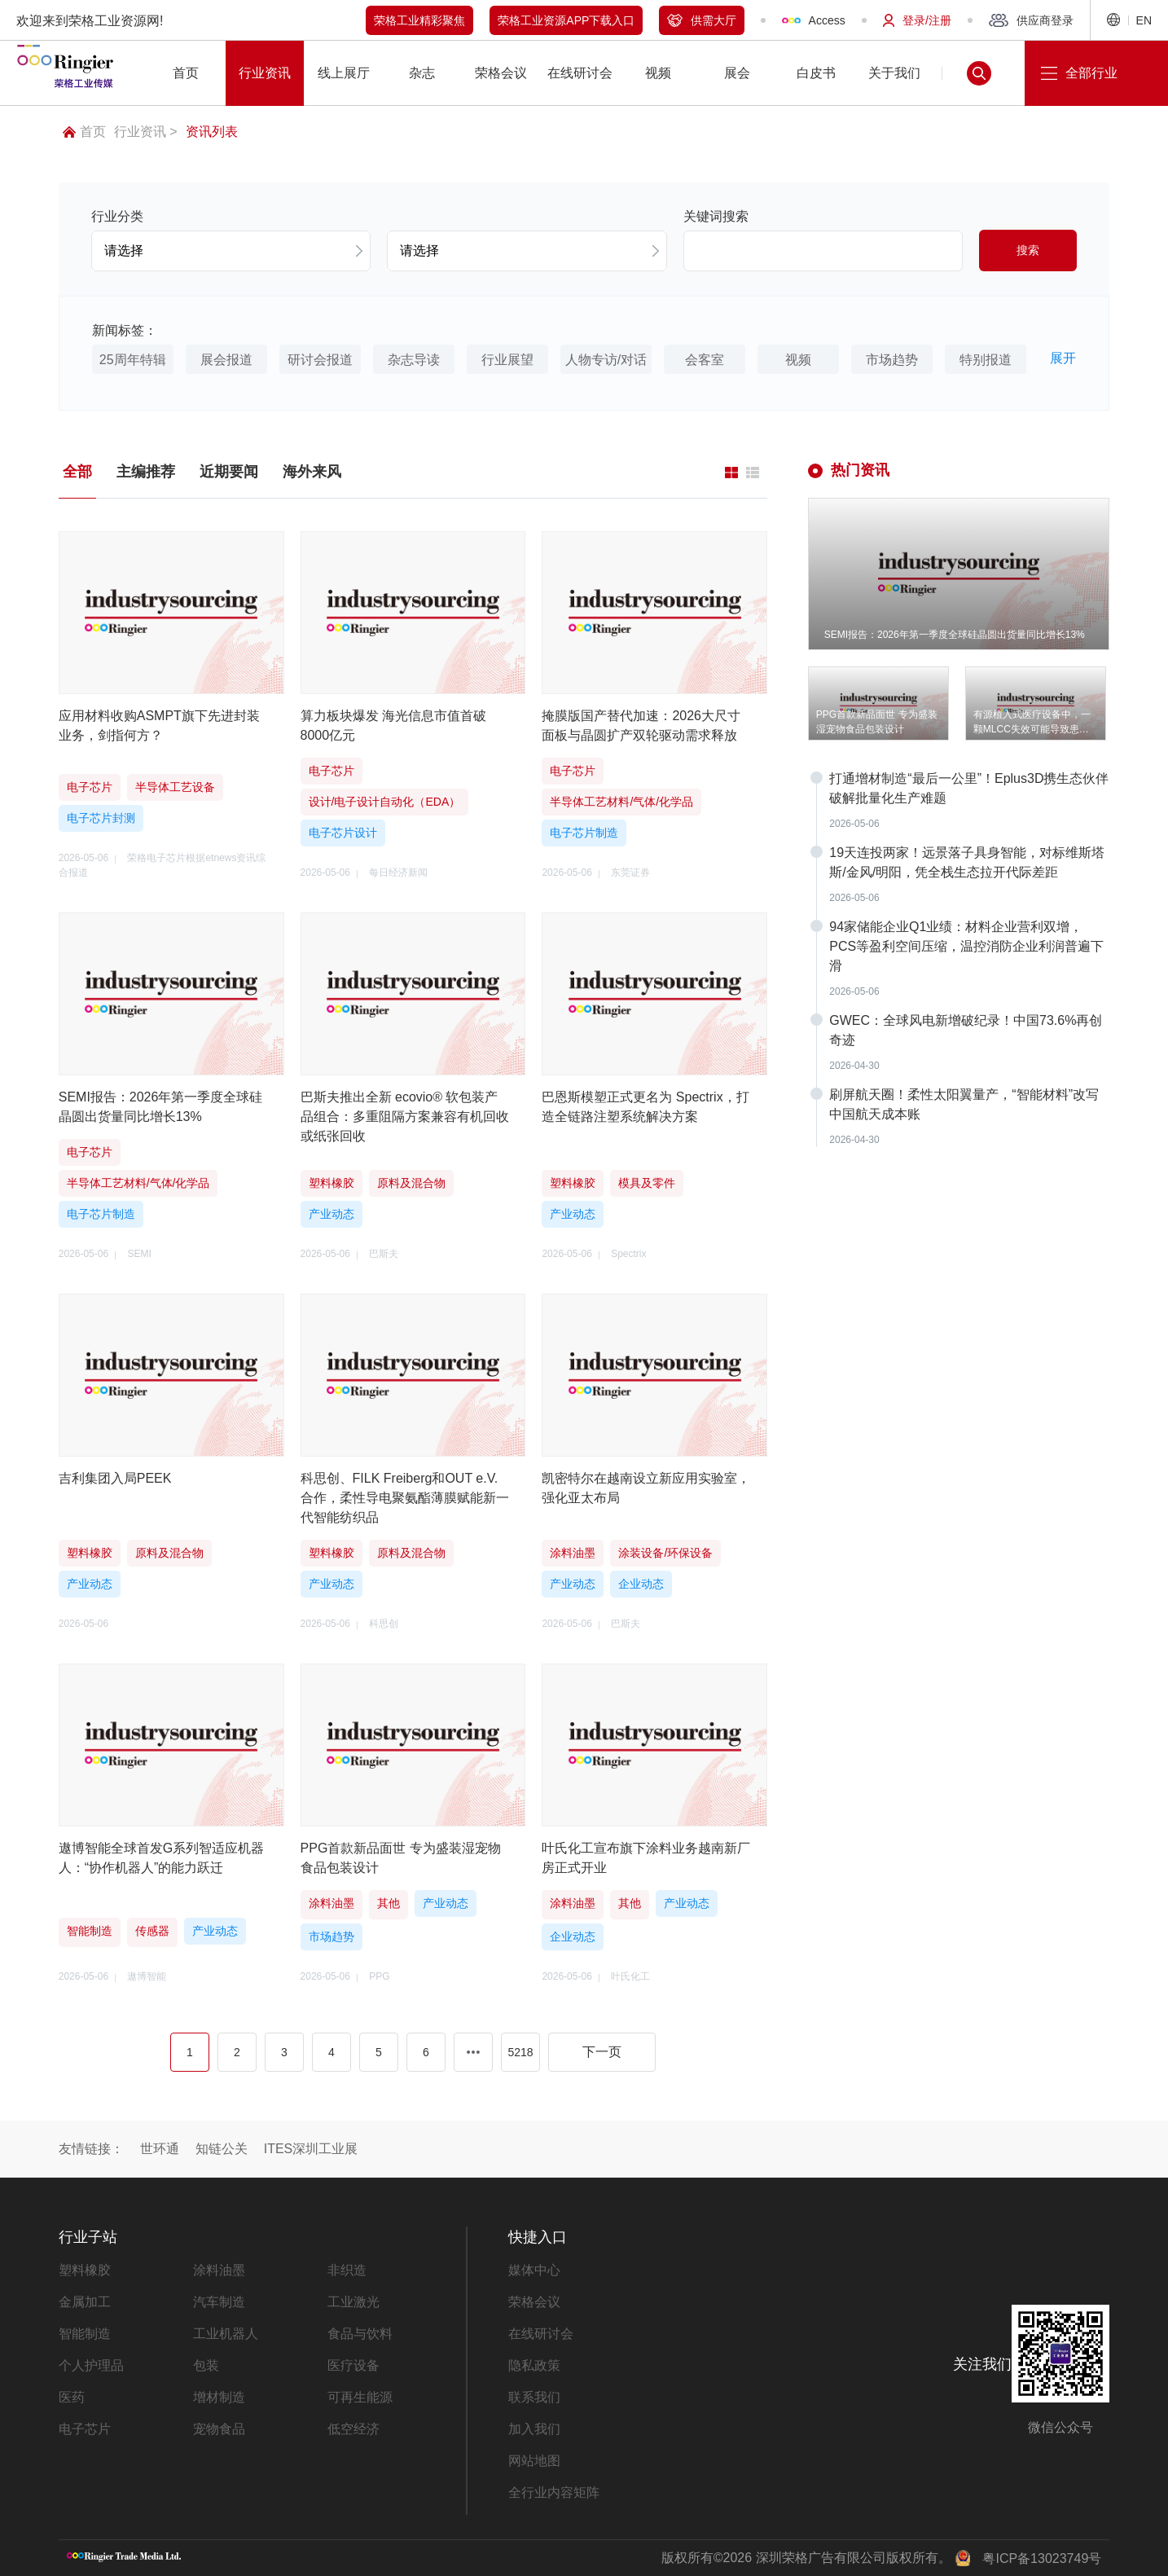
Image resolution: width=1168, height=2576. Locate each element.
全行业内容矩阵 (553, 2492)
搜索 (1028, 250)
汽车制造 (219, 2302)
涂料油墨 (219, 2270)
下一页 (601, 2052)
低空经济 (353, 2429)
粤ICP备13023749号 (1041, 2558)
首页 (84, 131)
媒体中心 (534, 2270)
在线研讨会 (540, 2334)
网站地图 (534, 2461)
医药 (72, 2397)
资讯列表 (212, 131)
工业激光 (353, 2302)
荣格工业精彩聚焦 (419, 20)
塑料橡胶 (85, 2270)
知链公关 (221, 2149)
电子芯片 (85, 2429)
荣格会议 (534, 2302)
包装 (206, 2365)
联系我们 (534, 2397)
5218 (520, 2052)
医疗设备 (353, 2365)
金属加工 (85, 2302)
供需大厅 (701, 20)
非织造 (347, 2270)
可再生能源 (360, 2397)
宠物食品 (219, 2429)
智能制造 (85, 2334)
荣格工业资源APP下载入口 (566, 20)
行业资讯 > (146, 131)
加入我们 (534, 2429)
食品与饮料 (360, 2334)
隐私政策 (534, 2365)
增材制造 (219, 2397)
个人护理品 (91, 2365)
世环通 (159, 2149)
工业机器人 (225, 2334)
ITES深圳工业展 (311, 2149)
